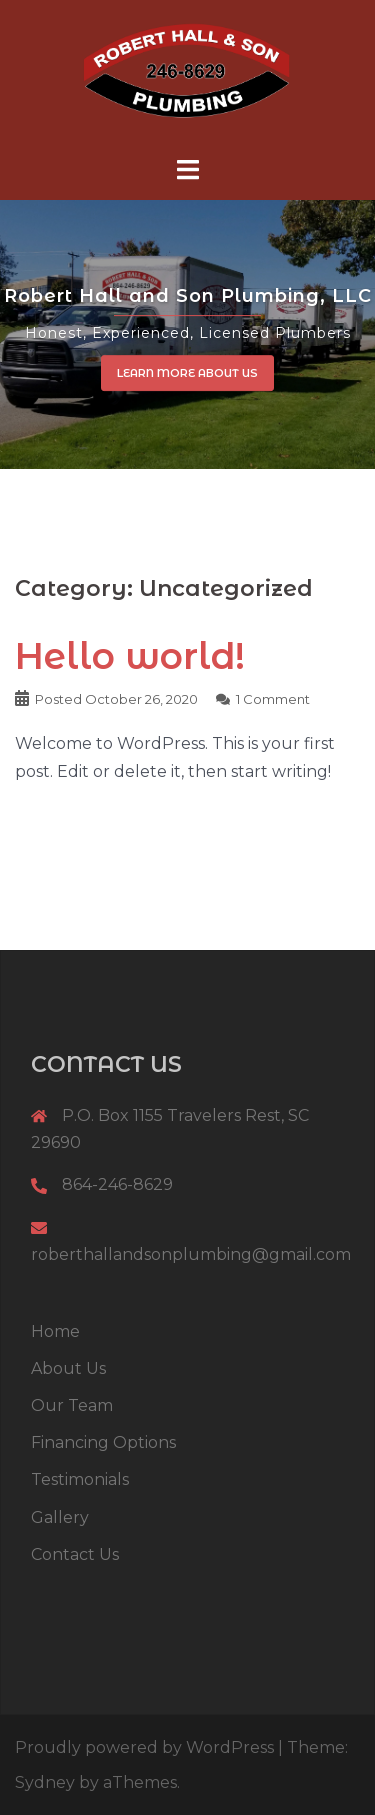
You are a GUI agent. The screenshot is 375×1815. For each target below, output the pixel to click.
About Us (68, 1368)
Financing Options (103, 1442)
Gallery (60, 1517)
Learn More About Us (187, 373)
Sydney (45, 1782)
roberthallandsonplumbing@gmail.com (191, 1254)
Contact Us (75, 1554)
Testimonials (80, 1479)
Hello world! (130, 656)
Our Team (72, 1405)
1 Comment (273, 699)
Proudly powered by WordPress (144, 1747)
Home (55, 1331)
